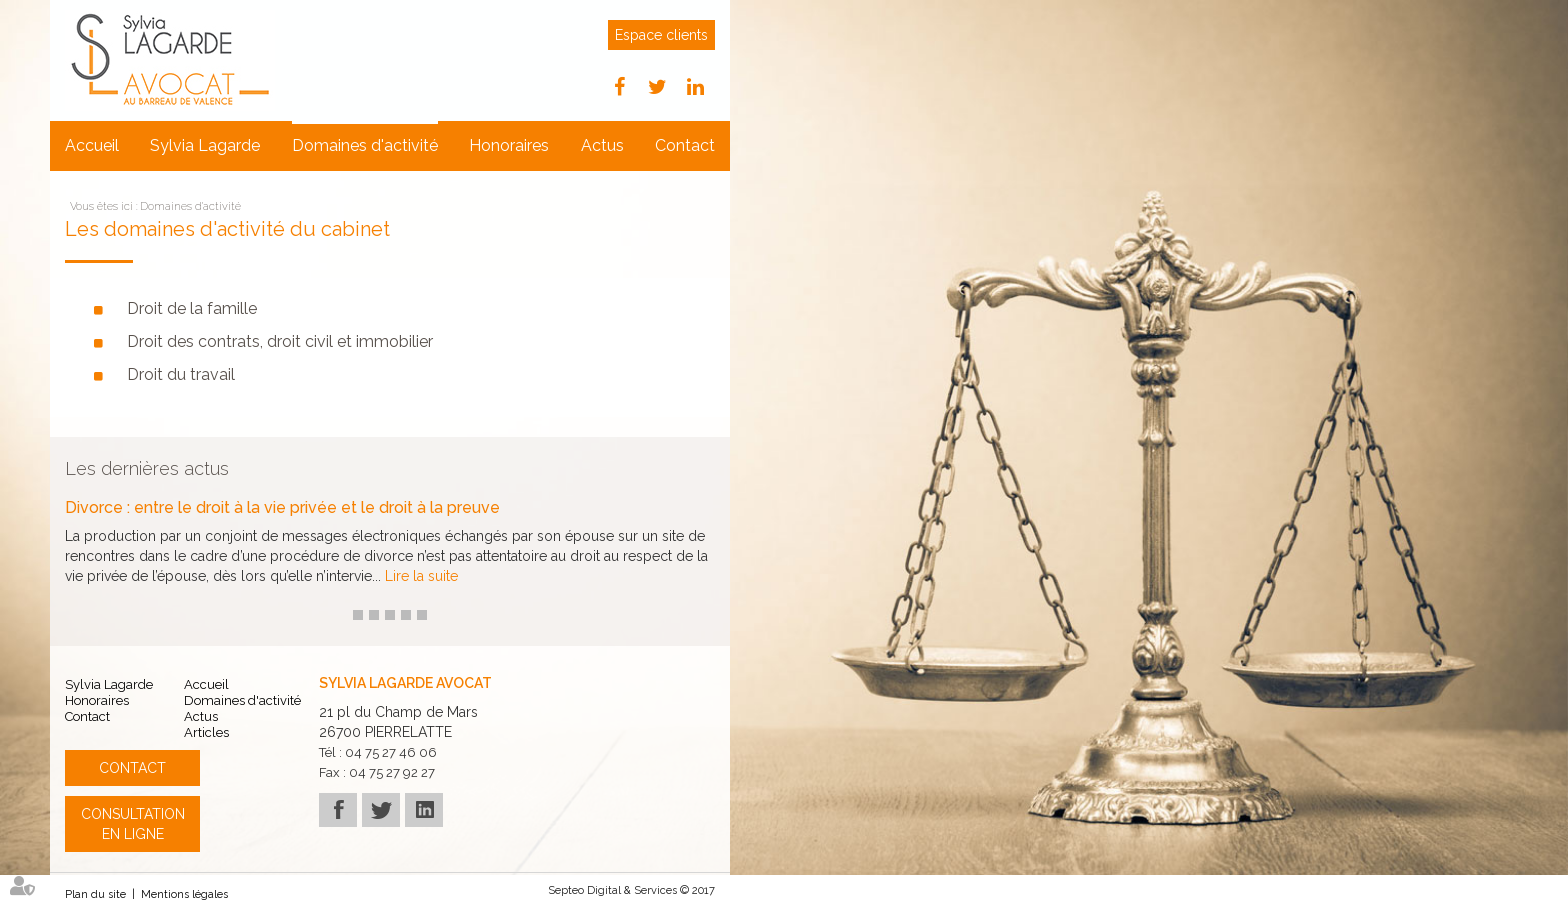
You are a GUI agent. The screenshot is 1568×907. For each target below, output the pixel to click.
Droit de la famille (192, 308)
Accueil (92, 145)
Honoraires (509, 145)
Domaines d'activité (365, 145)
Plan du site (95, 894)
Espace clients (661, 35)
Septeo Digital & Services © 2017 (631, 890)
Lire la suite (421, 576)
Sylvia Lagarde (205, 145)
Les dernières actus (147, 468)
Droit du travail (181, 374)
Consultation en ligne (133, 824)
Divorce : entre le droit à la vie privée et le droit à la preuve (282, 508)
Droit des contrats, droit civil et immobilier (280, 341)
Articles (206, 732)
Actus (602, 145)
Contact (685, 145)
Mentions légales (184, 894)
